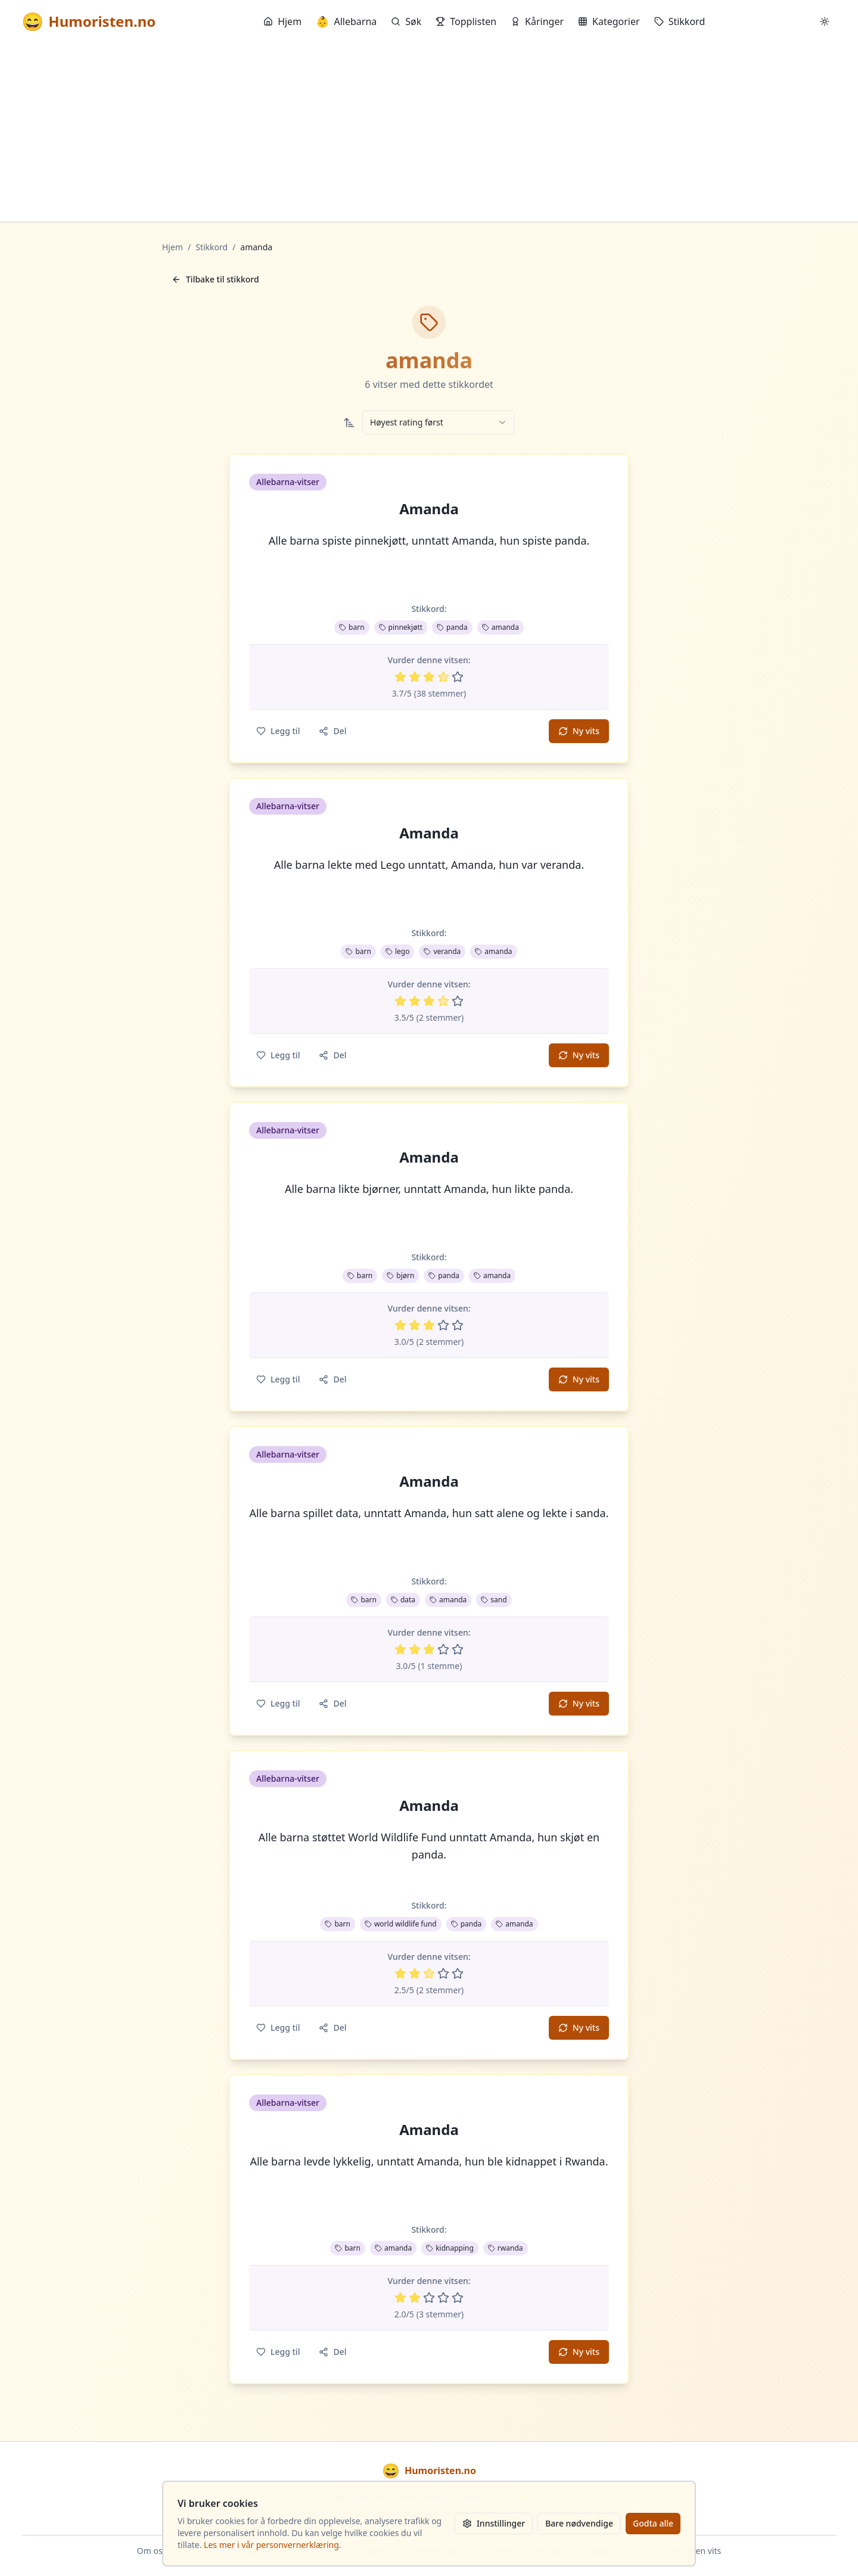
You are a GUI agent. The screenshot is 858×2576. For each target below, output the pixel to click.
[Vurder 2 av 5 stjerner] (414, 677)
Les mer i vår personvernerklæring (271, 2544)
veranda (442, 951)
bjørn (400, 1275)
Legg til (278, 731)
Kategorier (609, 21)
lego (398, 951)
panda (452, 627)
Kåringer (537, 21)
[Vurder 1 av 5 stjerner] (400, 677)
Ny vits (578, 731)
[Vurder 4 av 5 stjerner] (443, 677)
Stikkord (679, 21)
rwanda (505, 2248)
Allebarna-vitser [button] (287, 481)
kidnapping (450, 2248)
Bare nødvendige (579, 2523)
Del (332, 731)
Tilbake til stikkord (215, 279)
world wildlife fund (401, 1924)
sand (493, 1600)
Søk (406, 21)
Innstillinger (493, 2523)
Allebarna (346, 21)
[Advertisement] (429, 132)
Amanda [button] (429, 509)
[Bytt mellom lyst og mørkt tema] (825, 21)
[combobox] (438, 422)
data (403, 1600)
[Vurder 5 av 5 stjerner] (457, 677)
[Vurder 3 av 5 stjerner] (429, 677)
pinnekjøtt (401, 627)
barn (351, 627)
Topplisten (466, 21)
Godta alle (653, 2523)
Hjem (282, 21)
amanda (500, 627)
